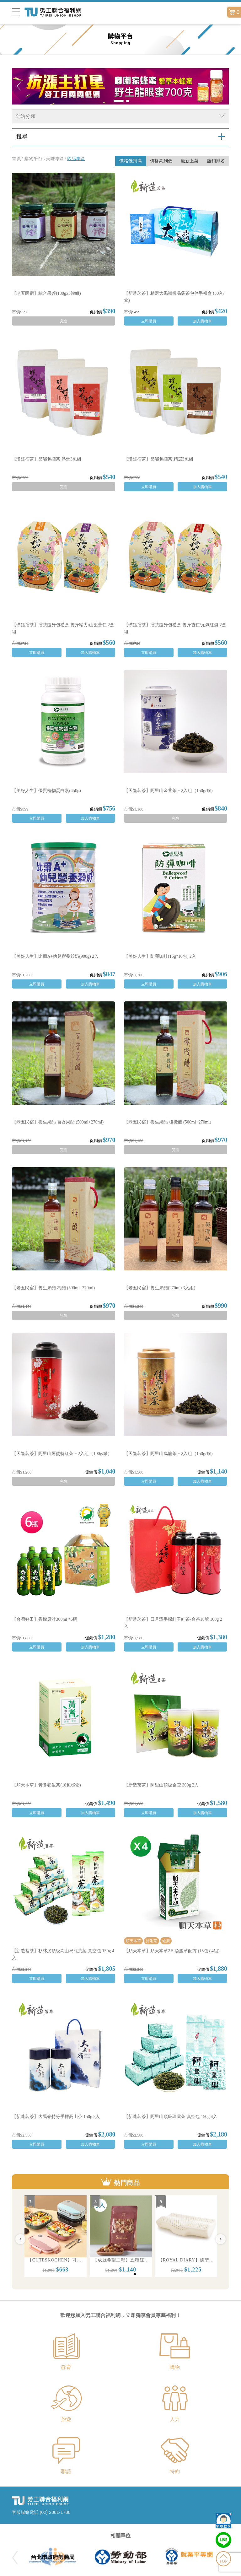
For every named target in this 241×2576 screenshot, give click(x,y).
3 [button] (136, 2275)
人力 (175, 2419)
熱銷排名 (216, 161)
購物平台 (33, 158)
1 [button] (123, 2275)
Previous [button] (20, 2239)
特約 (175, 2471)
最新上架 (190, 161)
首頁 (16, 158)
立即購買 (148, 321)
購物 (175, 2367)
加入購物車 (202, 321)
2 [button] (129, 2275)
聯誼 (66, 2471)
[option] (55, 2236)
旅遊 (66, 2419)
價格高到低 (161, 161)
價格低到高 (130, 161)
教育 (66, 2367)
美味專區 (55, 158)
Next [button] (221, 2239)
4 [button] (143, 2275)
